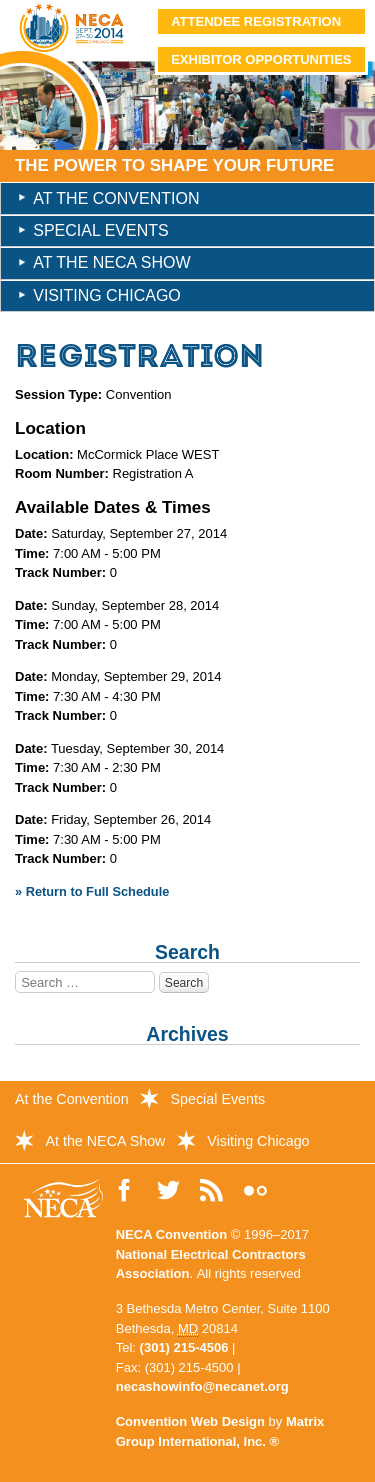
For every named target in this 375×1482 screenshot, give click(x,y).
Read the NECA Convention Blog (212, 1191)
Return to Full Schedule (98, 891)
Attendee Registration (256, 21)
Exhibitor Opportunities (261, 59)
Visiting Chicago (107, 295)
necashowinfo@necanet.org (202, 1386)
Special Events (100, 230)
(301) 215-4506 (184, 1347)
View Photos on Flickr (255, 1191)
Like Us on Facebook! (124, 1191)
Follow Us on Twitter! (168, 1191)
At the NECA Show (111, 262)
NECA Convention (171, 1234)
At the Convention (116, 198)
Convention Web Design (190, 1421)
